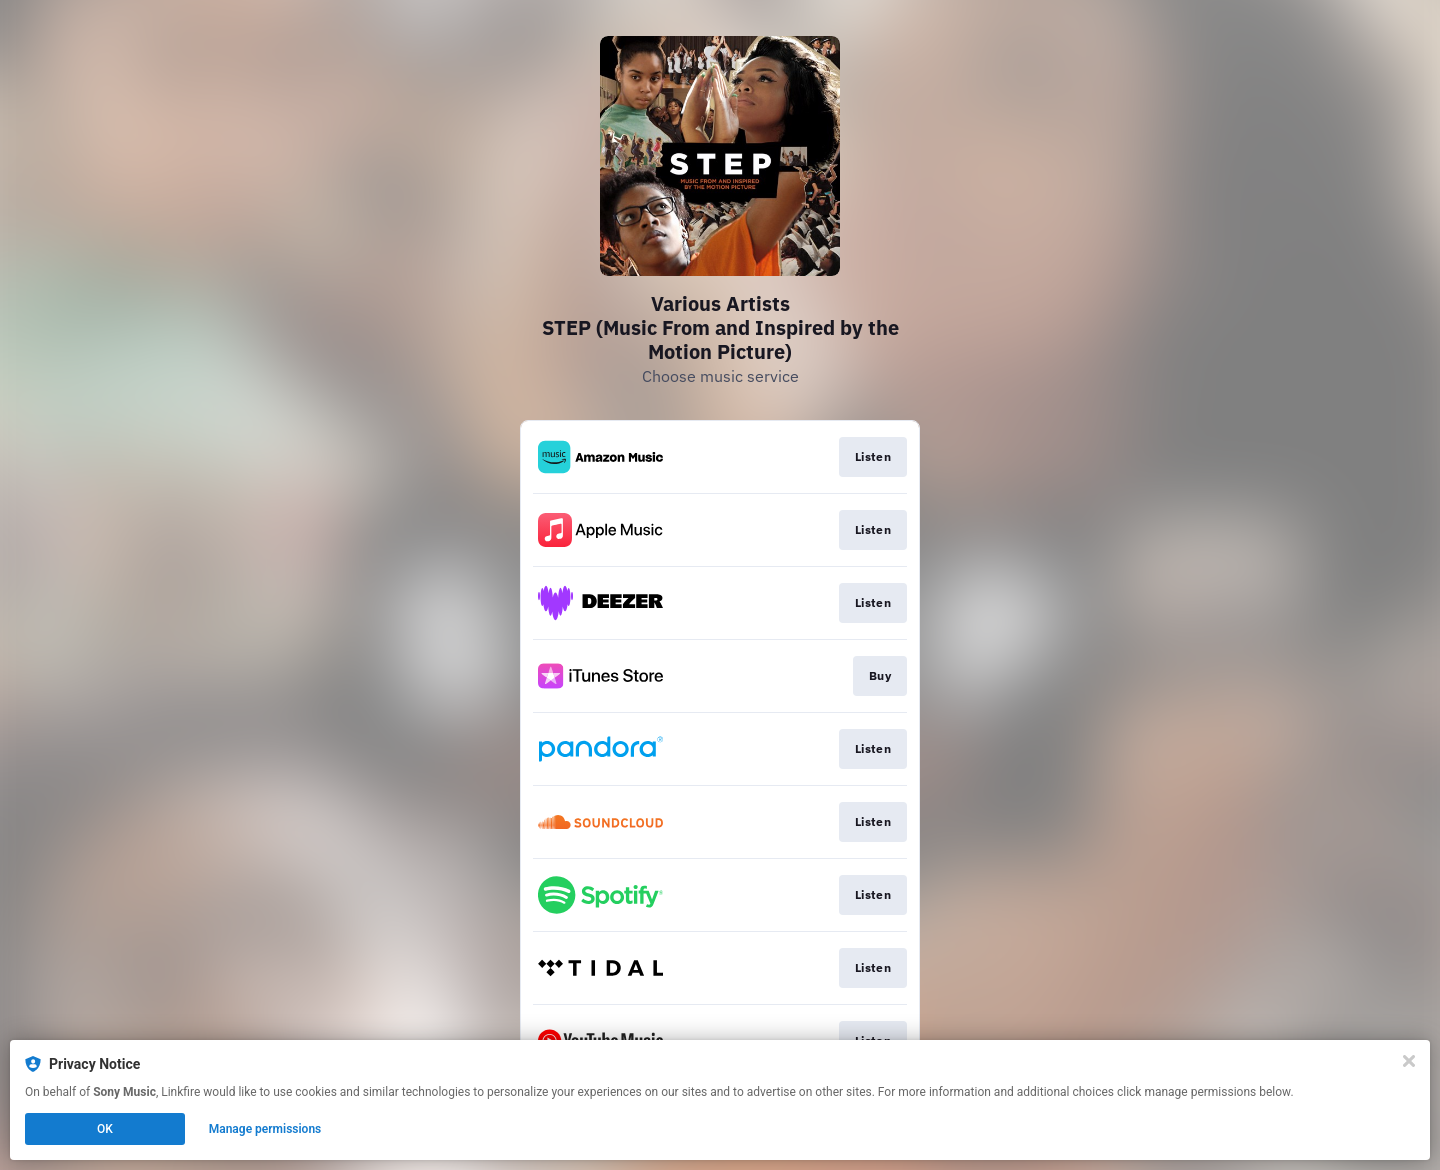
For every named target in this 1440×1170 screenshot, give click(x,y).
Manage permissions (265, 1129)
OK (105, 1129)
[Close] (1409, 1061)
